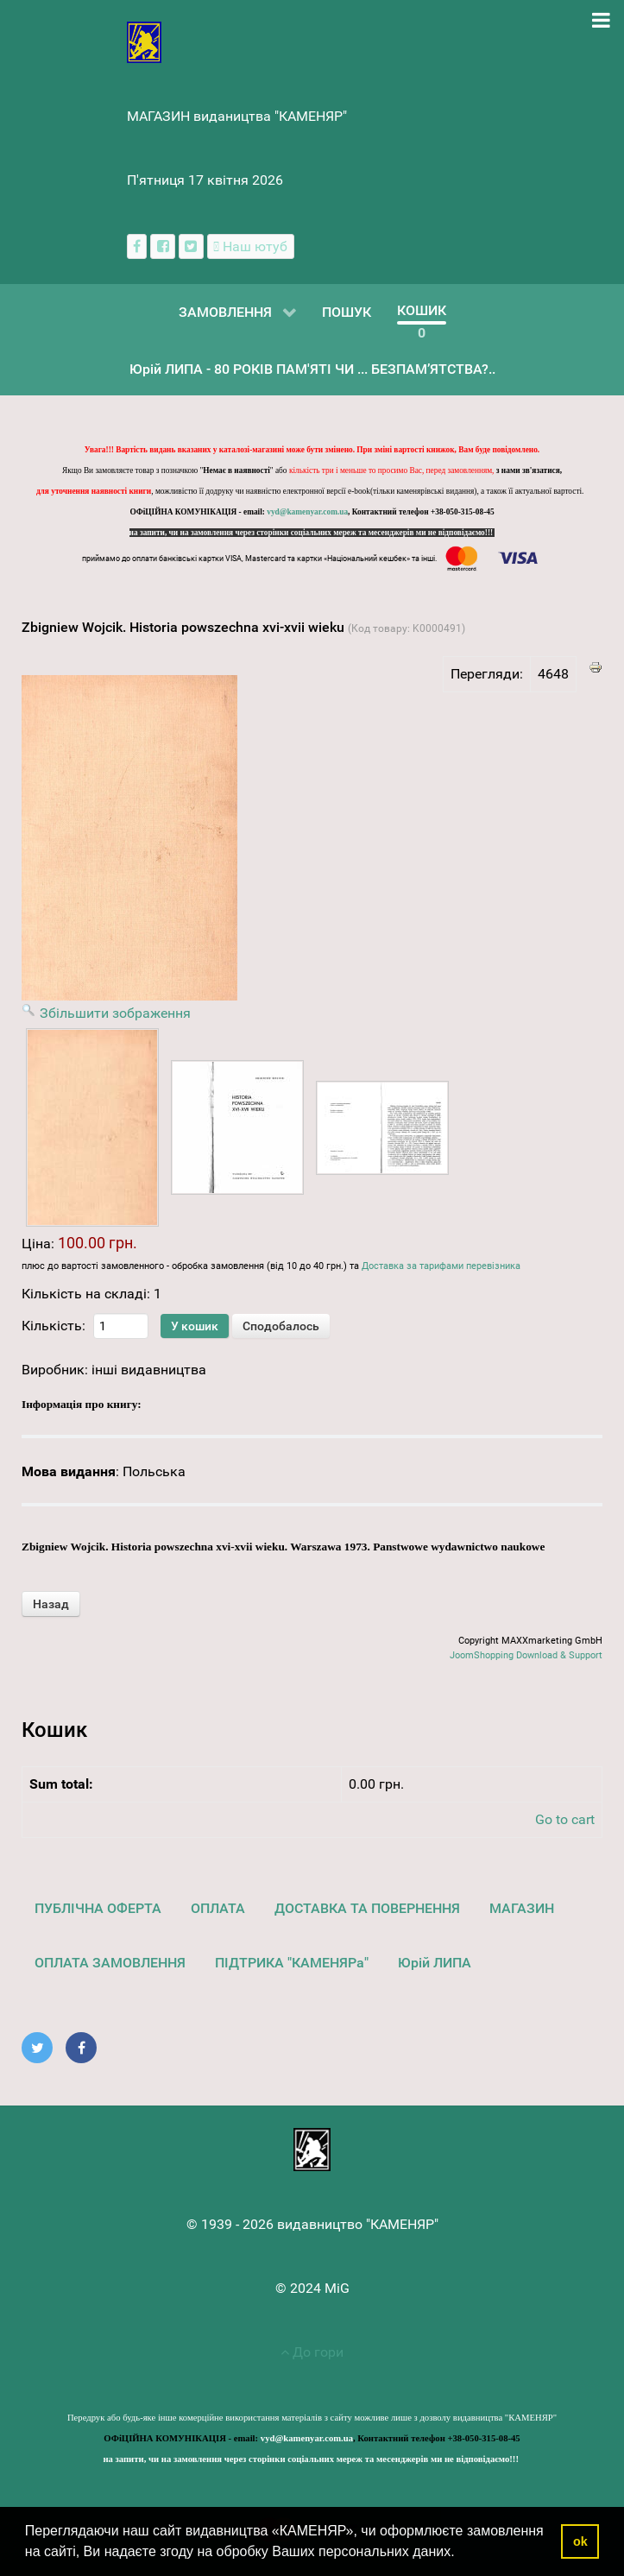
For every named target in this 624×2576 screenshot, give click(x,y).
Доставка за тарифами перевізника (441, 1266)
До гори (312, 2352)
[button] (460, 2553)
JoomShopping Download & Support (526, 1655)
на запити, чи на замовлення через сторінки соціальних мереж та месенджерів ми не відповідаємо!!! (312, 532)
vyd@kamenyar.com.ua (307, 512)
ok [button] (580, 2541)
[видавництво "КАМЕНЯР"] (144, 41)
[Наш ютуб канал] (250, 246)
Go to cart (565, 1819)
